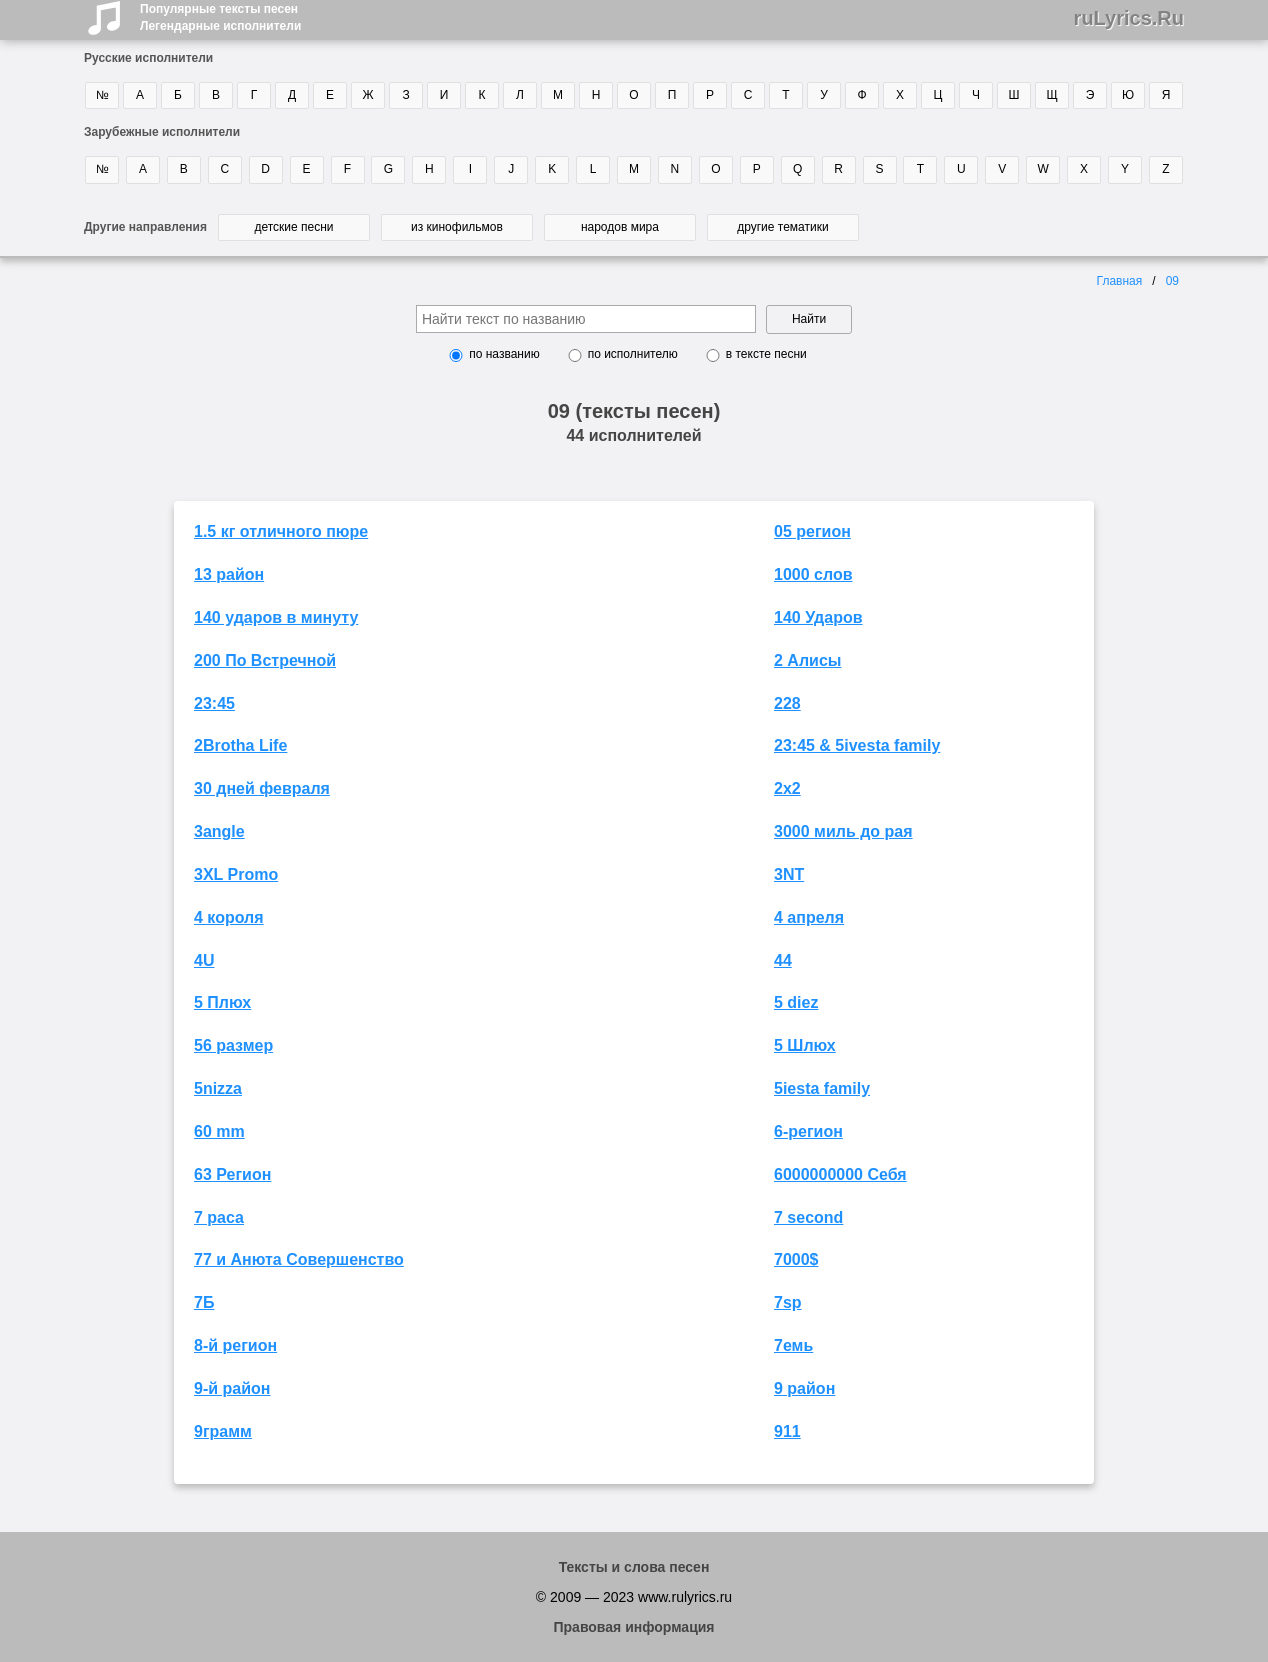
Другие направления (145, 227)
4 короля (229, 917)
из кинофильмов (457, 227)
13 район (229, 574)
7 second (808, 1217)
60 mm (219, 1131)
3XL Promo (236, 874)
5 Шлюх (805, 1045)
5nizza (218, 1088)
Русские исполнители (148, 58)
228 (787, 703)
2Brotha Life (240, 745)
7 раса (219, 1217)
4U (204, 960)
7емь (793, 1345)
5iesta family (822, 1088)
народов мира (620, 227)
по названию (504, 354)
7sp (788, 1302)
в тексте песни (766, 354)
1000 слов (813, 574)
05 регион (812, 531)
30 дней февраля (262, 788)
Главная (1120, 281)
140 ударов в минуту (276, 617)
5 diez (796, 1002)
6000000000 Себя (840, 1174)
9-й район (232, 1388)
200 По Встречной (265, 660)
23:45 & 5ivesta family (857, 745)
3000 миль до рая (843, 831)
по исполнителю (633, 354)
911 (787, 1431)
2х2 (787, 788)
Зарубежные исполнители (162, 132)
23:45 (214, 703)
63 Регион (232, 1174)
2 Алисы (807, 660)
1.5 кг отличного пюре (281, 531)
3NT (789, 874)
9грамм (223, 1431)
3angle (219, 831)
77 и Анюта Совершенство (299, 1259)
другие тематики (782, 227)
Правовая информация (633, 1627)
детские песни (293, 227)
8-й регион (235, 1345)
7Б (204, 1302)
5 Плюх (222, 1002)
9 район (804, 1388)
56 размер (233, 1045)
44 (783, 960)
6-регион (808, 1131)
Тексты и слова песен (634, 1567)
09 (1172, 281)
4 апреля (809, 917)
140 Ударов (818, 617)
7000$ (796, 1259)
